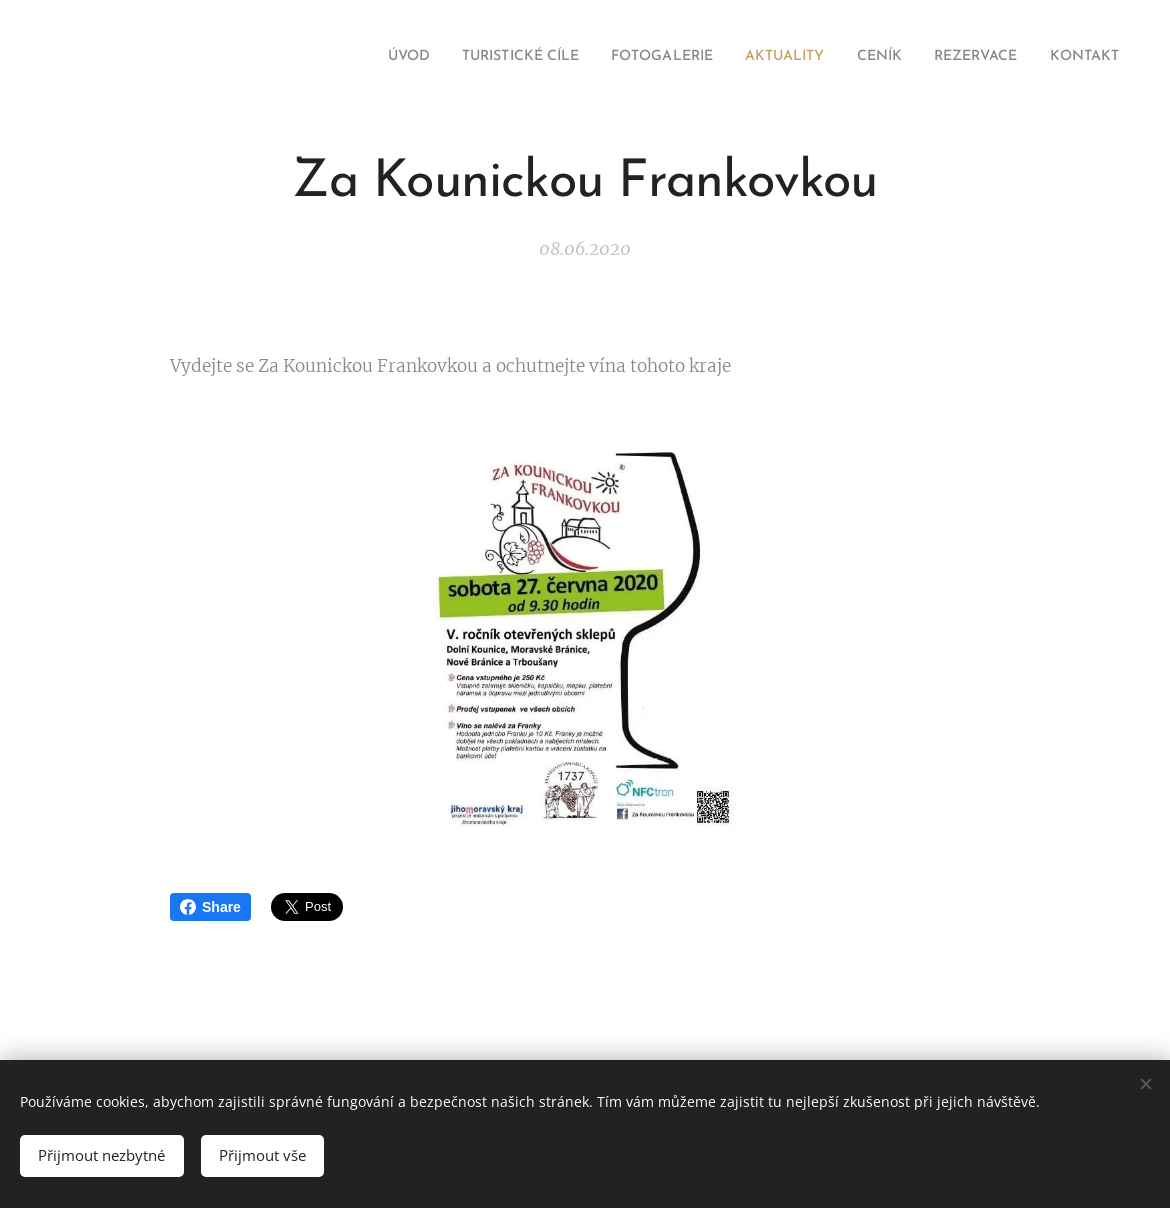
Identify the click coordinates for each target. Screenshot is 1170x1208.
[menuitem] (330, 57)
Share (210, 907)
